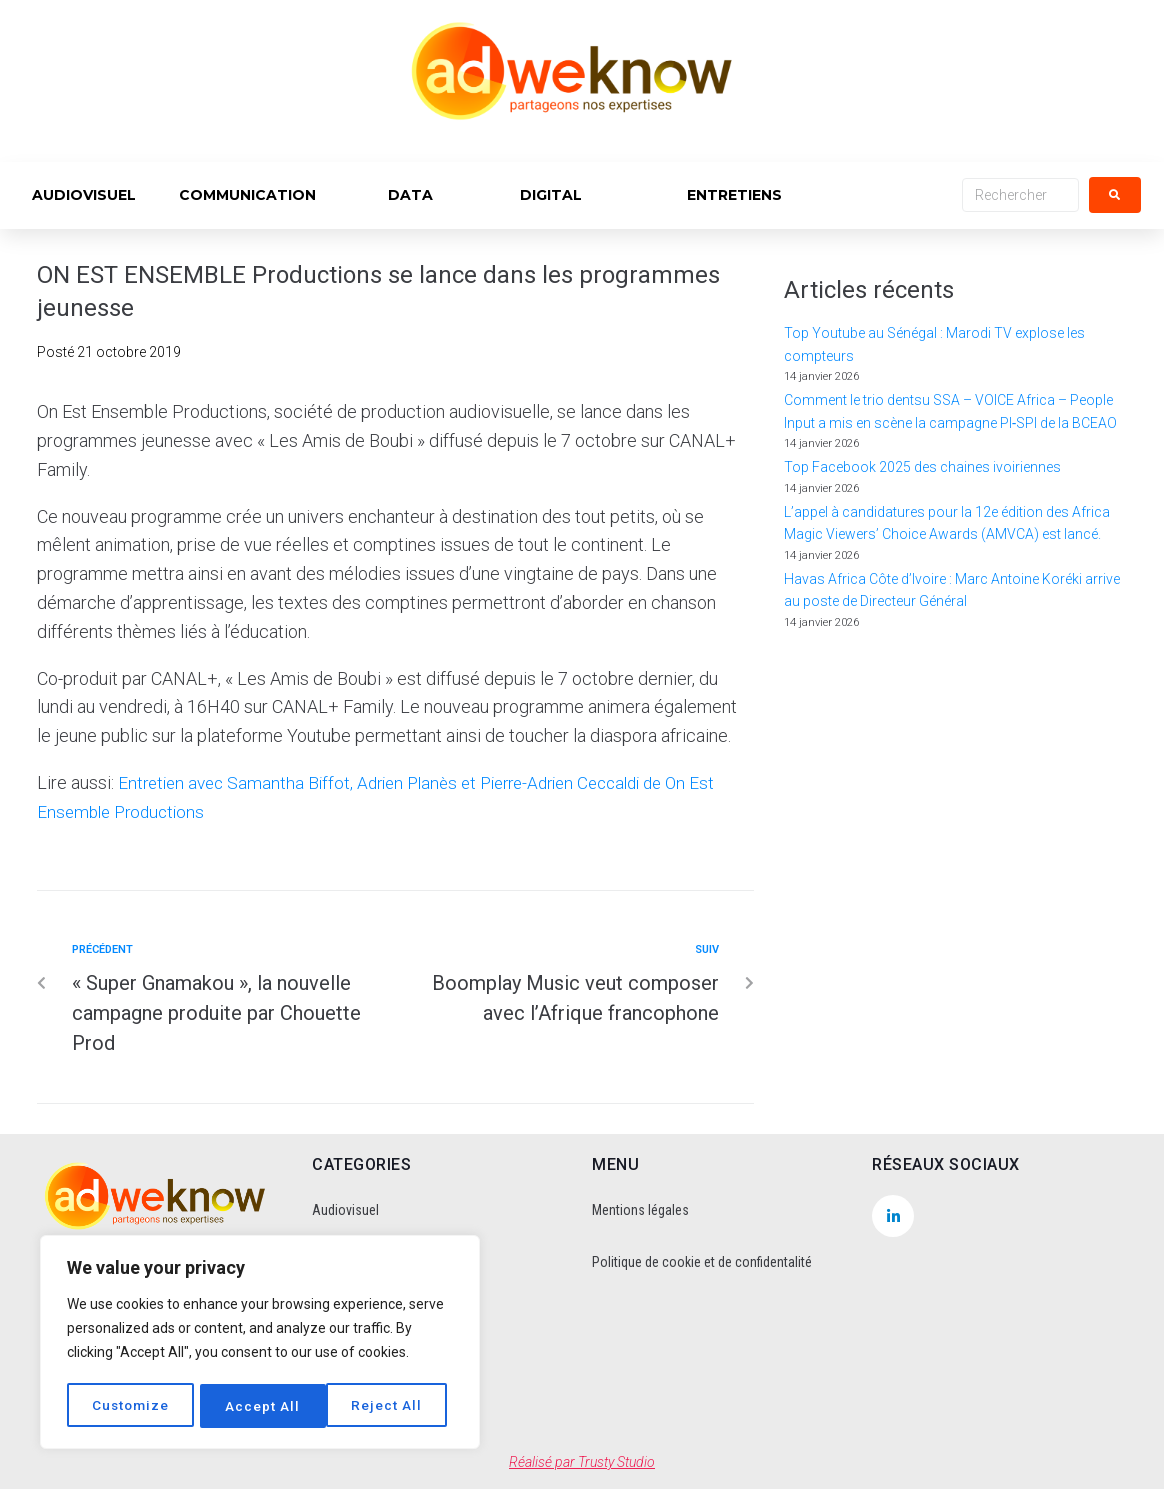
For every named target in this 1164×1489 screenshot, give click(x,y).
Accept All (391, 1406)
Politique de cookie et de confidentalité (702, 1262)
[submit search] (1115, 195)
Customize (131, 1406)
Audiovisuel (345, 1210)
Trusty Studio (616, 1462)
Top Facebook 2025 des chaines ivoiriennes (922, 467)
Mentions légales (640, 1210)
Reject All (262, 1406)
